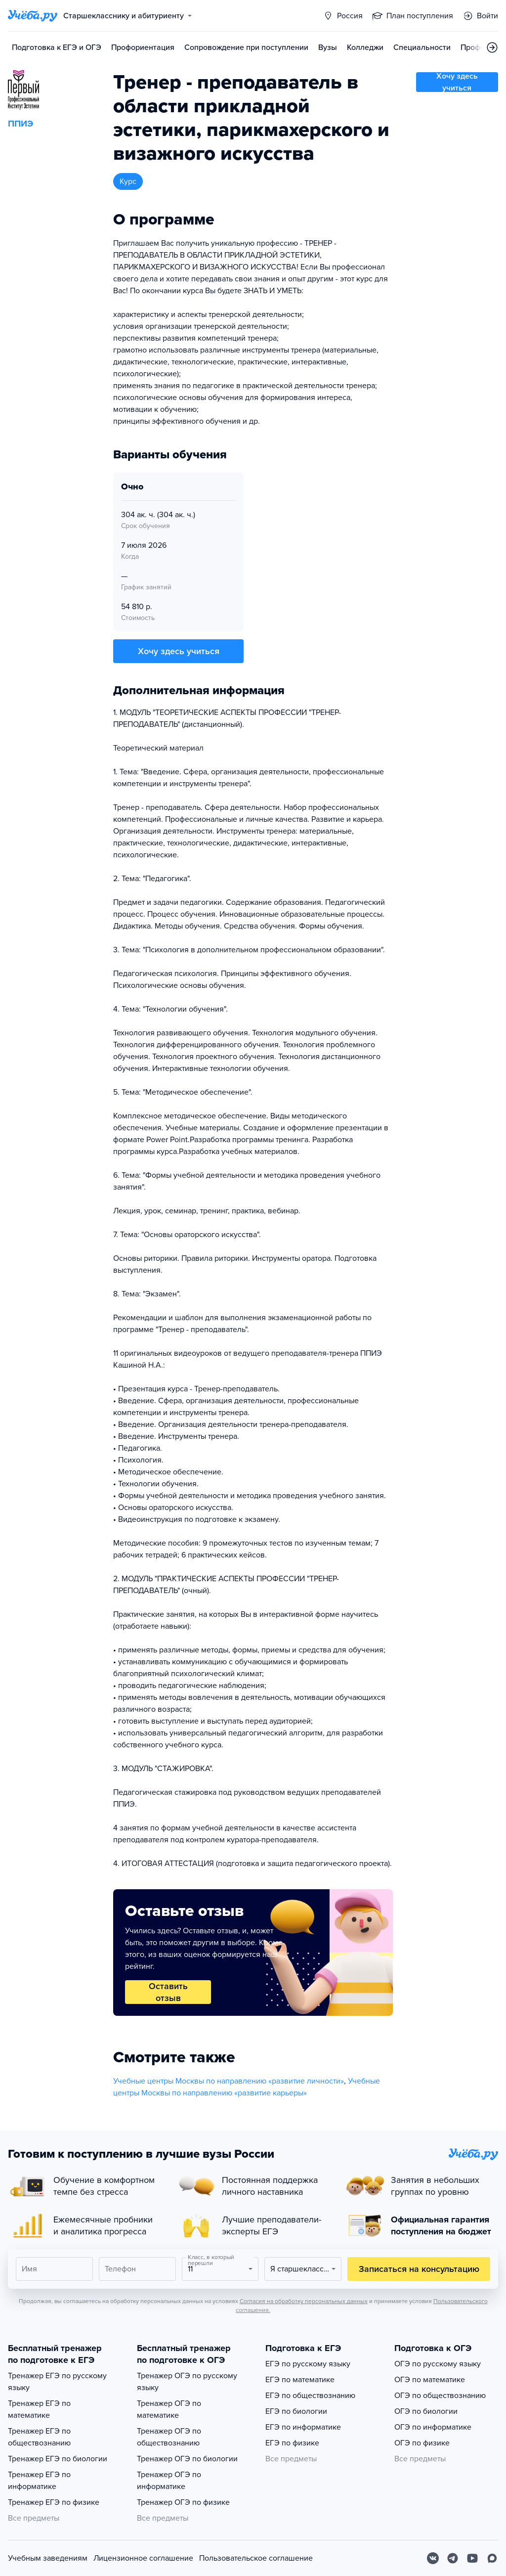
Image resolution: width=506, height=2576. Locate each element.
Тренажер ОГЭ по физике (183, 2502)
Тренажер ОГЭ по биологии (187, 2459)
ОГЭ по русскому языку (437, 2364)
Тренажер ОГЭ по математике (169, 2409)
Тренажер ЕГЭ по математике (39, 2409)
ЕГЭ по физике (292, 2443)
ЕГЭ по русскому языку (307, 2364)
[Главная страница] (32, 16)
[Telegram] (453, 2558)
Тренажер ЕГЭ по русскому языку (57, 2382)
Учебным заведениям (47, 2558)
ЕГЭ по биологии (296, 2411)
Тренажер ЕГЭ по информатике (39, 2480)
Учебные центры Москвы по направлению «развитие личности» (228, 2081)
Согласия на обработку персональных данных (304, 2301)
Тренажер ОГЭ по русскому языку (187, 2382)
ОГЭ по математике (429, 2380)
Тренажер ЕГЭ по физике (53, 2502)
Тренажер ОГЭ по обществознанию (169, 2437)
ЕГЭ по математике (300, 2380)
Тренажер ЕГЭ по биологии (57, 2459)
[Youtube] (472, 2558)
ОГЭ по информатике (432, 2427)
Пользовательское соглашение (256, 2558)
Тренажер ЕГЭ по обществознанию (39, 2437)
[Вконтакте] (433, 2558)
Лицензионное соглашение (143, 2558)
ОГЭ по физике (422, 2443)
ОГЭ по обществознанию (440, 2395)
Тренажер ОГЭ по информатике (169, 2480)
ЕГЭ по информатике (303, 2427)
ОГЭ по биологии (426, 2411)
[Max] (492, 2558)
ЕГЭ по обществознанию (310, 2395)
